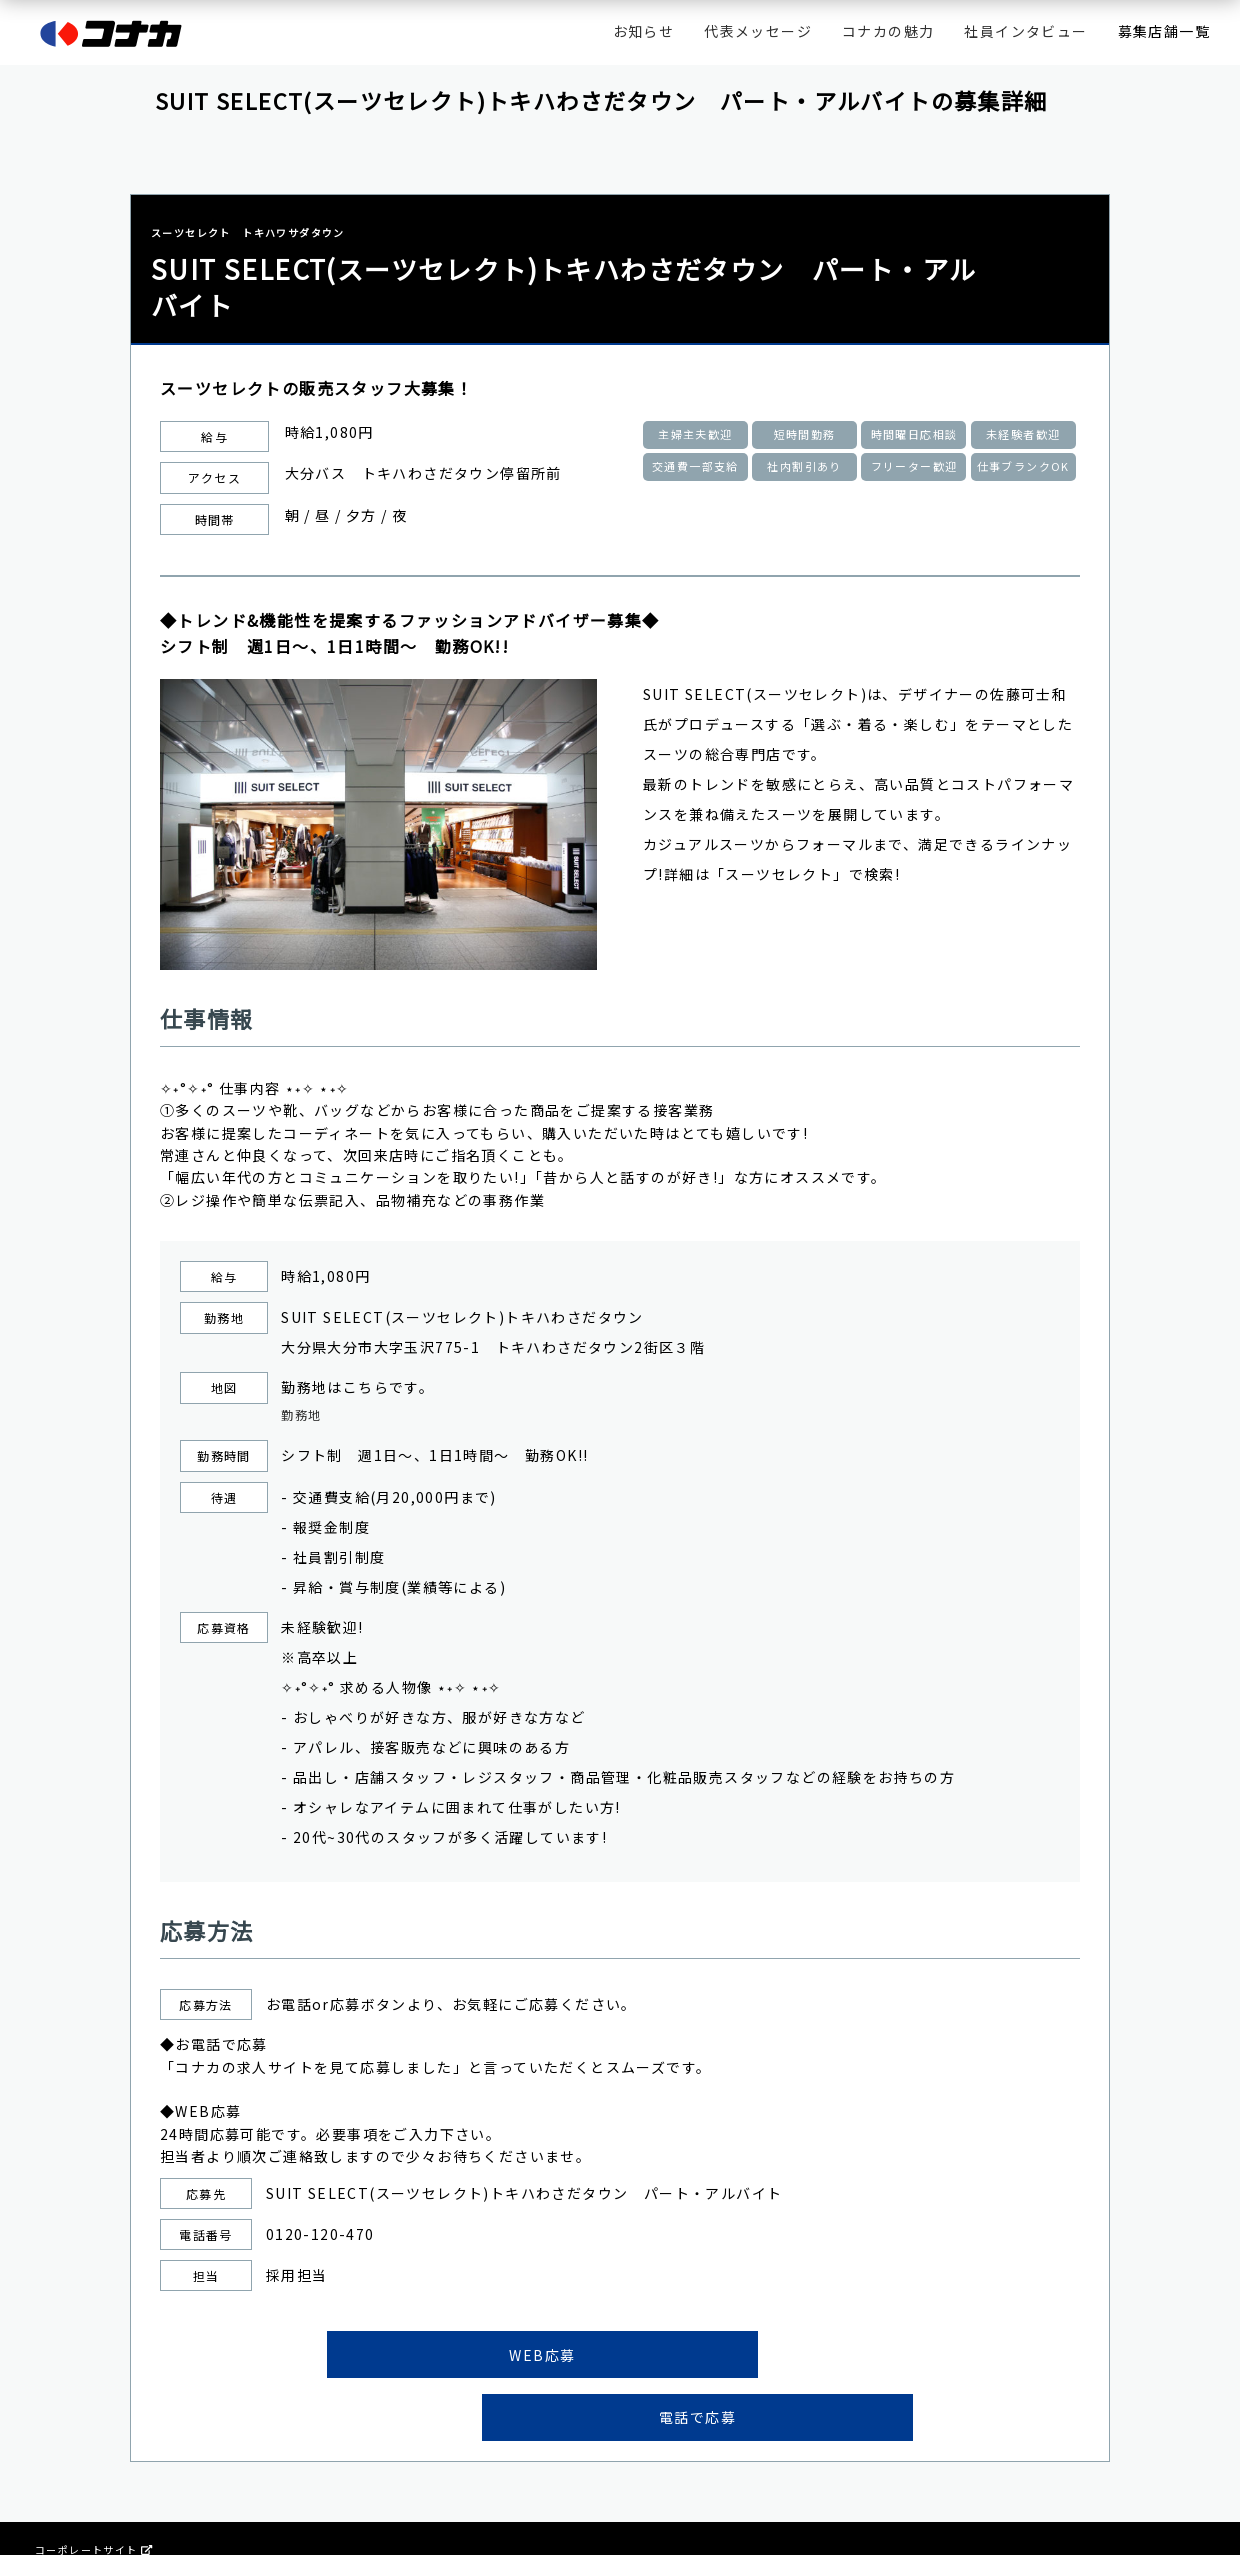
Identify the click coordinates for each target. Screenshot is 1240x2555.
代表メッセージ (758, 31)
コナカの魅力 (888, 31)
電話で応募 (781, 2359)
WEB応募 (459, 2359)
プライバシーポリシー (92, 2526)
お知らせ (644, 31)
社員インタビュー (1025, 31)
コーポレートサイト (93, 2494)
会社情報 (58, 2510)
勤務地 (304, 1417)
